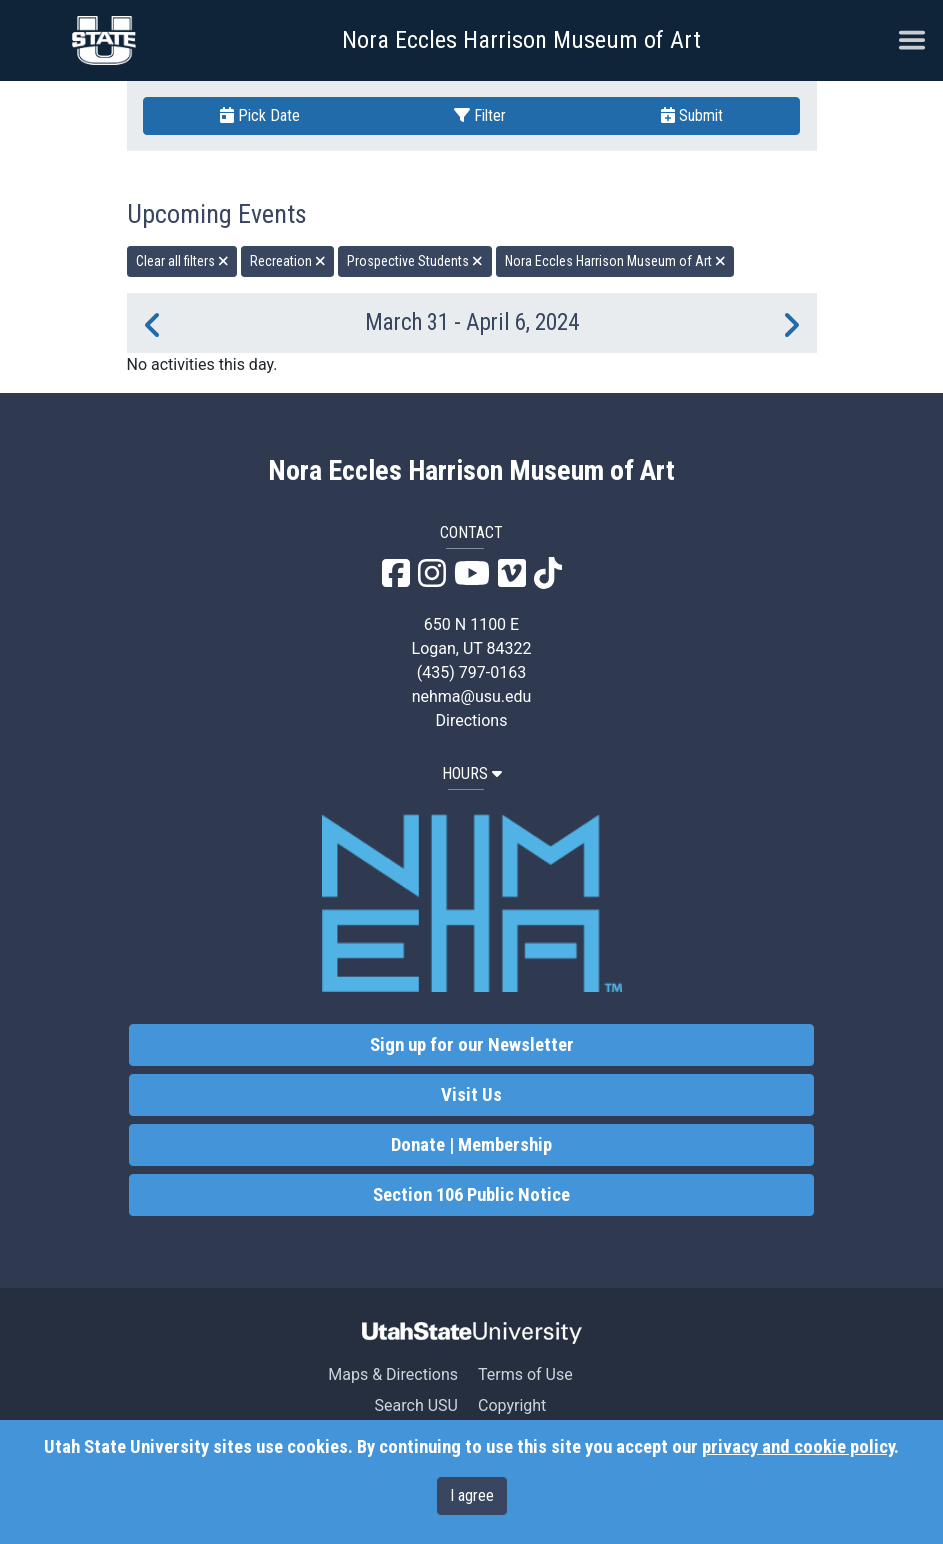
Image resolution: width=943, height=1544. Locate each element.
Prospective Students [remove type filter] (415, 261)
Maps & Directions (393, 1374)
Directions (472, 720)
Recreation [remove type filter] (288, 261)
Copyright (512, 1405)
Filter (480, 115)
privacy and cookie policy (798, 1447)
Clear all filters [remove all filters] (182, 261)
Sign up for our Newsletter (472, 1045)
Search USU (416, 1405)
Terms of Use (525, 1374)
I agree (472, 1495)
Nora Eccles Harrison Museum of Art (521, 40)
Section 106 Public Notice (471, 1195)
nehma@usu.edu (472, 696)
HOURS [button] (472, 773)
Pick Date (260, 115)
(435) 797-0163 (471, 672)
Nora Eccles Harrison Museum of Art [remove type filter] (615, 261)
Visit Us (471, 1095)
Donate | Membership (471, 1145)
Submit (692, 115)
